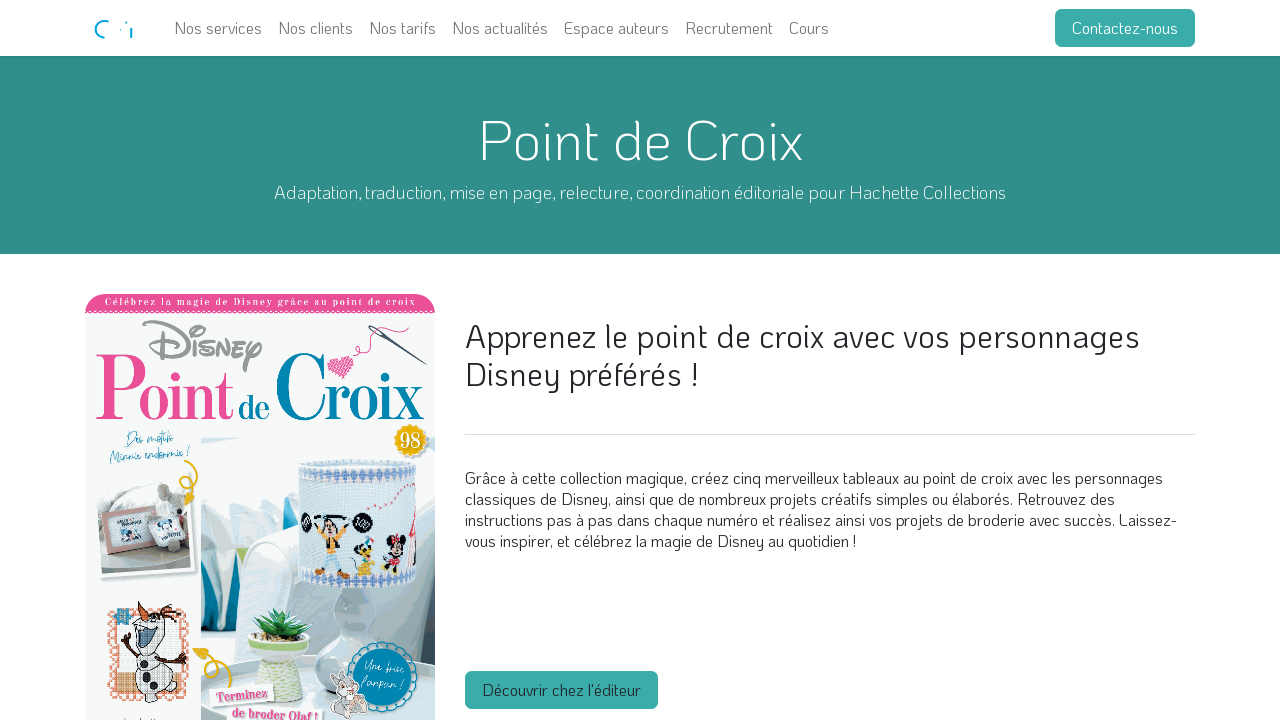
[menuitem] (218, 28)
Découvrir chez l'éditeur (561, 689)
